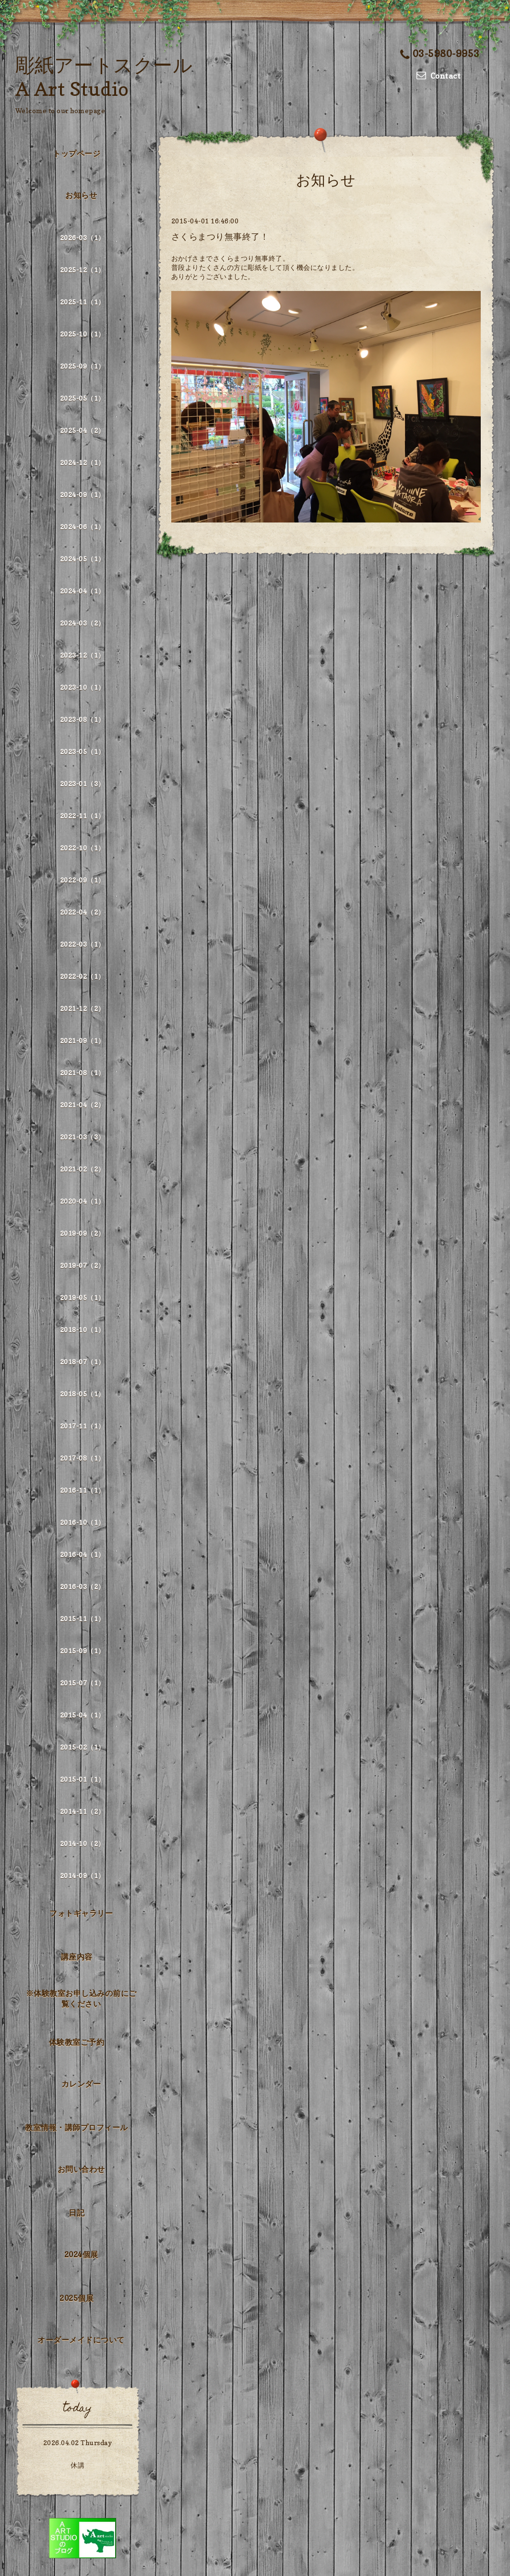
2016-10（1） (82, 1522)
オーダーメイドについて (81, 2339)
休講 (77, 2465)
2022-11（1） (82, 816)
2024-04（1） (82, 591)
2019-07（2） (82, 1265)
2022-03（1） (82, 944)
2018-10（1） (82, 1329)
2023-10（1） (82, 687)
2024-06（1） (82, 526)
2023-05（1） (82, 751)
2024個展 (81, 2254)
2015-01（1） (82, 1779)
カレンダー (81, 2084)
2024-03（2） (82, 623)
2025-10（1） (82, 334)
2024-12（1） (82, 462)
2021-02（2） (82, 1169)
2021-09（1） (82, 1040)
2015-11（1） (82, 1618)
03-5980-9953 (440, 53)
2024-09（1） (82, 494)
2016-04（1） (82, 1554)
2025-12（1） (82, 270)
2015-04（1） (82, 1715)
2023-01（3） (82, 783)
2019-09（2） (82, 1233)
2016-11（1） (82, 1490)
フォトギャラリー (81, 1913)
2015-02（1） (82, 1747)
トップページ (76, 153)
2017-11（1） (82, 1426)
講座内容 (77, 1956)
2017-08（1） (82, 1458)
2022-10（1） (82, 848)
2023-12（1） (82, 655)
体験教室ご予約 (77, 2042)
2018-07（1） (82, 1362)
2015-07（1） (82, 1683)
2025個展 (76, 2298)
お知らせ (81, 195)
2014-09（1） (82, 1875)
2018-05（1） (82, 1394)
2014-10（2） (82, 1843)
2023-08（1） (82, 719)
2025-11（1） (82, 302)
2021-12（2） (82, 1008)
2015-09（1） (82, 1651)
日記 (76, 2212)
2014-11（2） (82, 1811)
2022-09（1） (82, 880)
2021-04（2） (82, 1105)
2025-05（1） (82, 398)
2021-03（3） (82, 1137)
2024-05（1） (82, 559)
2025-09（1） (82, 366)
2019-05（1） (82, 1297)
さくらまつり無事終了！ (220, 237)
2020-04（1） (82, 1201)
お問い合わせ (81, 2169)
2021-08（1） (82, 1072)
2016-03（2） (82, 1586)
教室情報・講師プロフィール (76, 2127)
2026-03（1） (82, 237)
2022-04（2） (82, 912)
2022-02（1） (82, 976)
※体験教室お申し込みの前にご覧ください (81, 1998)
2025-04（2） (82, 430)
